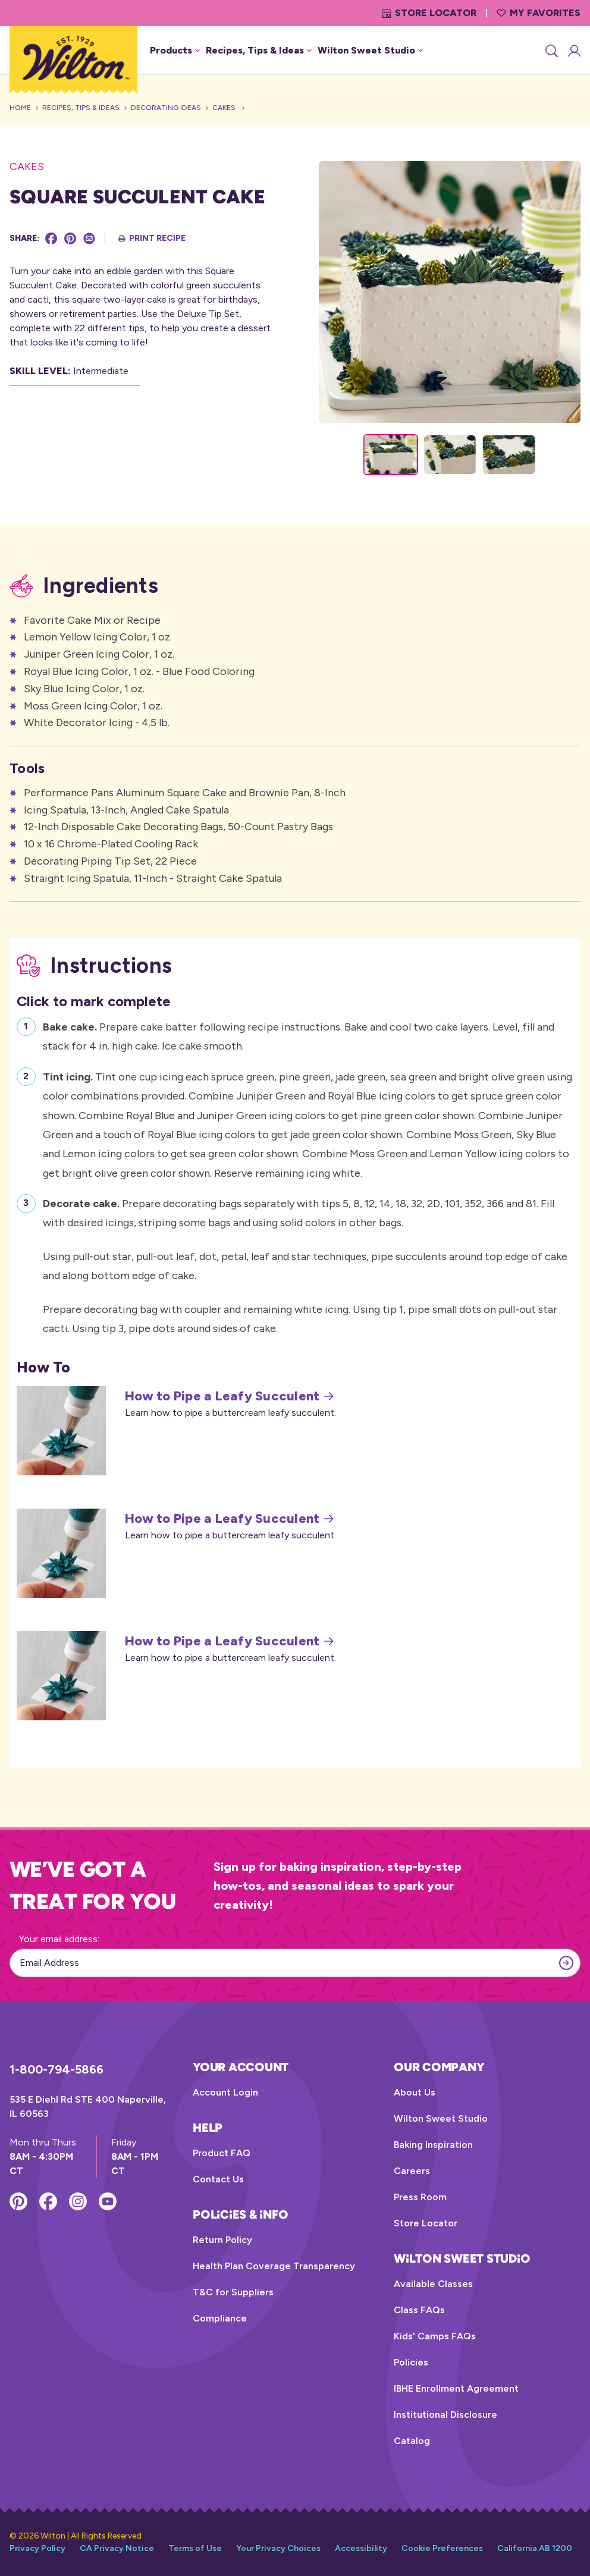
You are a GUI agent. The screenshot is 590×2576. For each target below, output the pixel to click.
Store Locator (429, 12)
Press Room (420, 2197)
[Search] (551, 50)
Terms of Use (195, 2548)
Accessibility (361, 2548)
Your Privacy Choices (278, 2548)
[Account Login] (573, 50)
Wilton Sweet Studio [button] (370, 50)
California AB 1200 (534, 2548)
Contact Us (218, 2179)
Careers (412, 2170)
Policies (411, 2362)
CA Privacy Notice (117, 2548)
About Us (414, 2092)
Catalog (412, 2440)
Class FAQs (419, 2310)
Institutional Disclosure (445, 2414)
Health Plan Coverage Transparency (274, 2266)
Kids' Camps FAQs (435, 2336)
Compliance (220, 2318)
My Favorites (538, 12)
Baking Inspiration (433, 2144)
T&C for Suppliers (233, 2292)
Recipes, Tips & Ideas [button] (259, 50)
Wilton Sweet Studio (441, 2118)
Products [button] (175, 50)
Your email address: (59, 1938)
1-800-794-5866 (56, 2069)
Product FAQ (221, 2153)
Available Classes (433, 2283)
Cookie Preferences (442, 2548)
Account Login (225, 2092)
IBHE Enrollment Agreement (456, 2388)
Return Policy (222, 2239)
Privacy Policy (37, 2548)
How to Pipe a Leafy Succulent (229, 1396)
